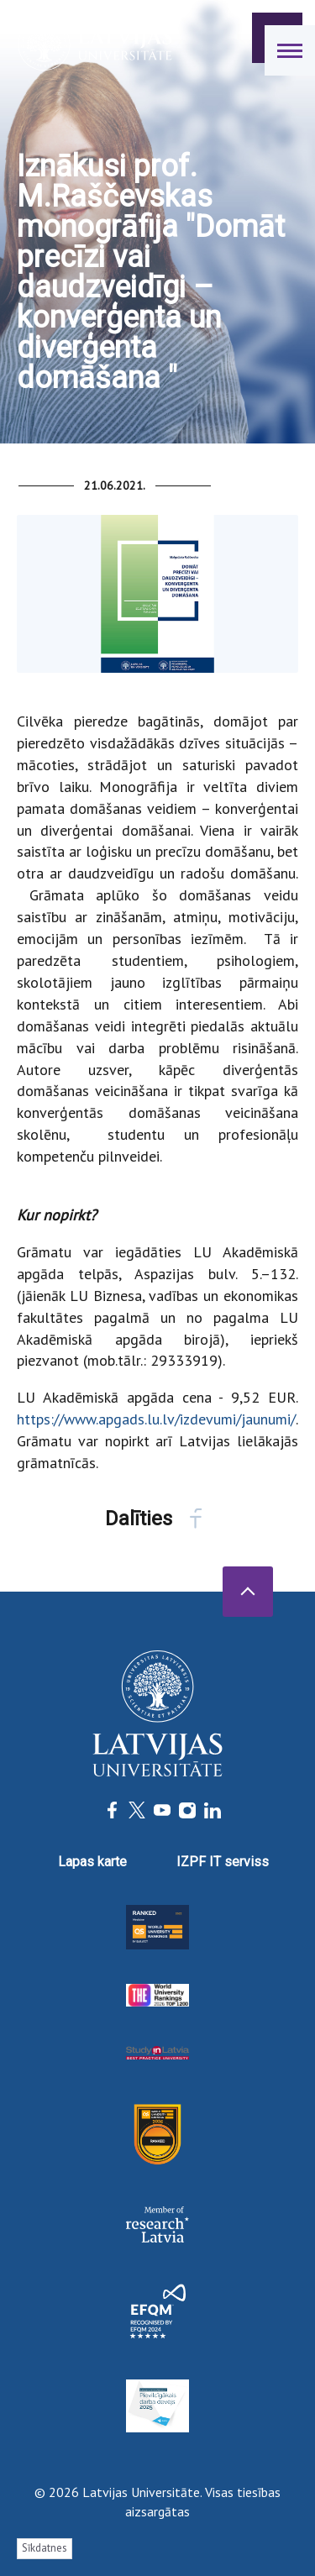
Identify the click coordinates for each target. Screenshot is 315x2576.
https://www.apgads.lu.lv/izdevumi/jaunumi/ (156, 1419)
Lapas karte (92, 1862)
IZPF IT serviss (222, 1862)
